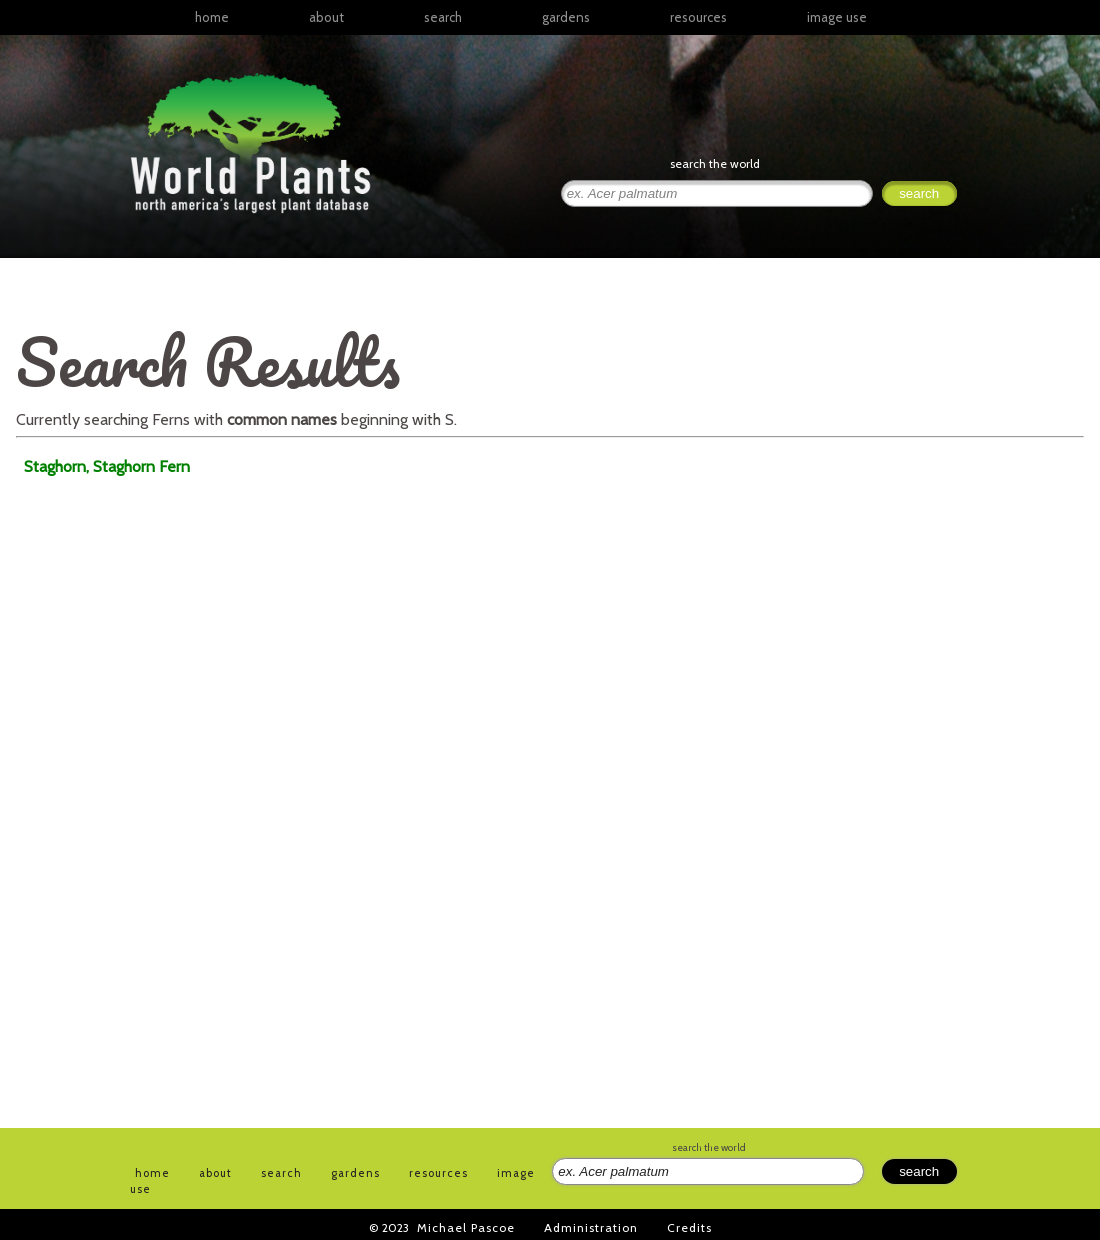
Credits (689, 1227)
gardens (566, 17)
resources (438, 1173)
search (443, 17)
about (326, 17)
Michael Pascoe (466, 1227)
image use (837, 17)
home (212, 17)
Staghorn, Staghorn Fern (107, 466)
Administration (591, 1227)
